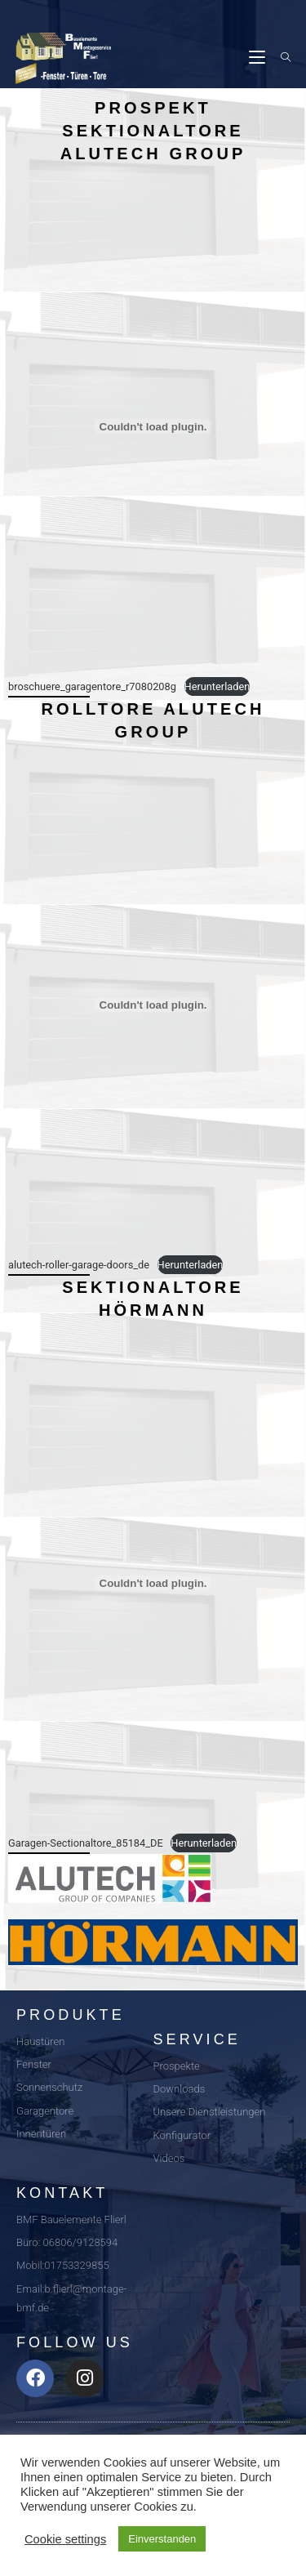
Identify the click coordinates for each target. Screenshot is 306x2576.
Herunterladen (217, 686)
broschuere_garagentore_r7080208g (92, 686)
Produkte (70, 2015)
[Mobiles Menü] (258, 58)
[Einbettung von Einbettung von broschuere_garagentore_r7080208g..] (153, 426)
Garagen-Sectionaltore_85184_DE (85, 1843)
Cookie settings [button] (65, 2539)
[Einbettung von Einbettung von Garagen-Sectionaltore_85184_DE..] (153, 1583)
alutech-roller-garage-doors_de (78, 1265)
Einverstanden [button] (162, 2539)
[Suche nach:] (279, 58)
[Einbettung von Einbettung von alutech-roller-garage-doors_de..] (153, 1005)
